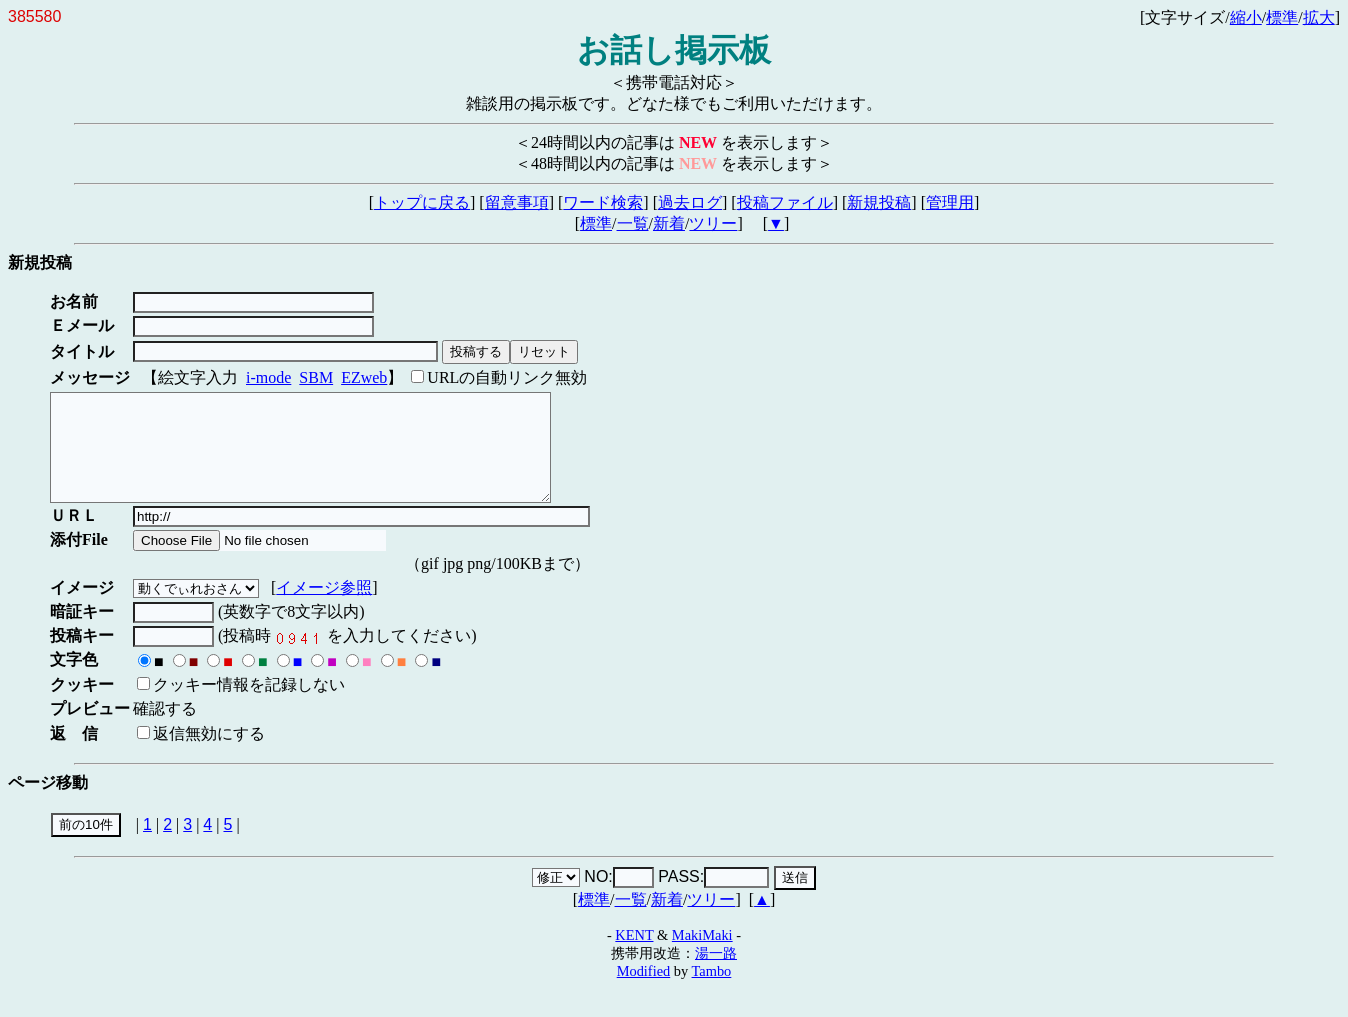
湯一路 (716, 974)
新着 (669, 223)
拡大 (1319, 17)
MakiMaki (702, 956)
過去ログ (690, 202)
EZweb (364, 377)
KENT (634, 956)
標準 (1282, 17)
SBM (316, 377)
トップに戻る (422, 202)
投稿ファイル (785, 202)
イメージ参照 (328, 608)
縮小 (1246, 17)
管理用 (950, 202)
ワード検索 (603, 202)
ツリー (713, 223)
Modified (644, 992)
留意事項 (517, 202)
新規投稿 (879, 202)
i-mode (268, 377)
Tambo (712, 992)
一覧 (633, 223)
